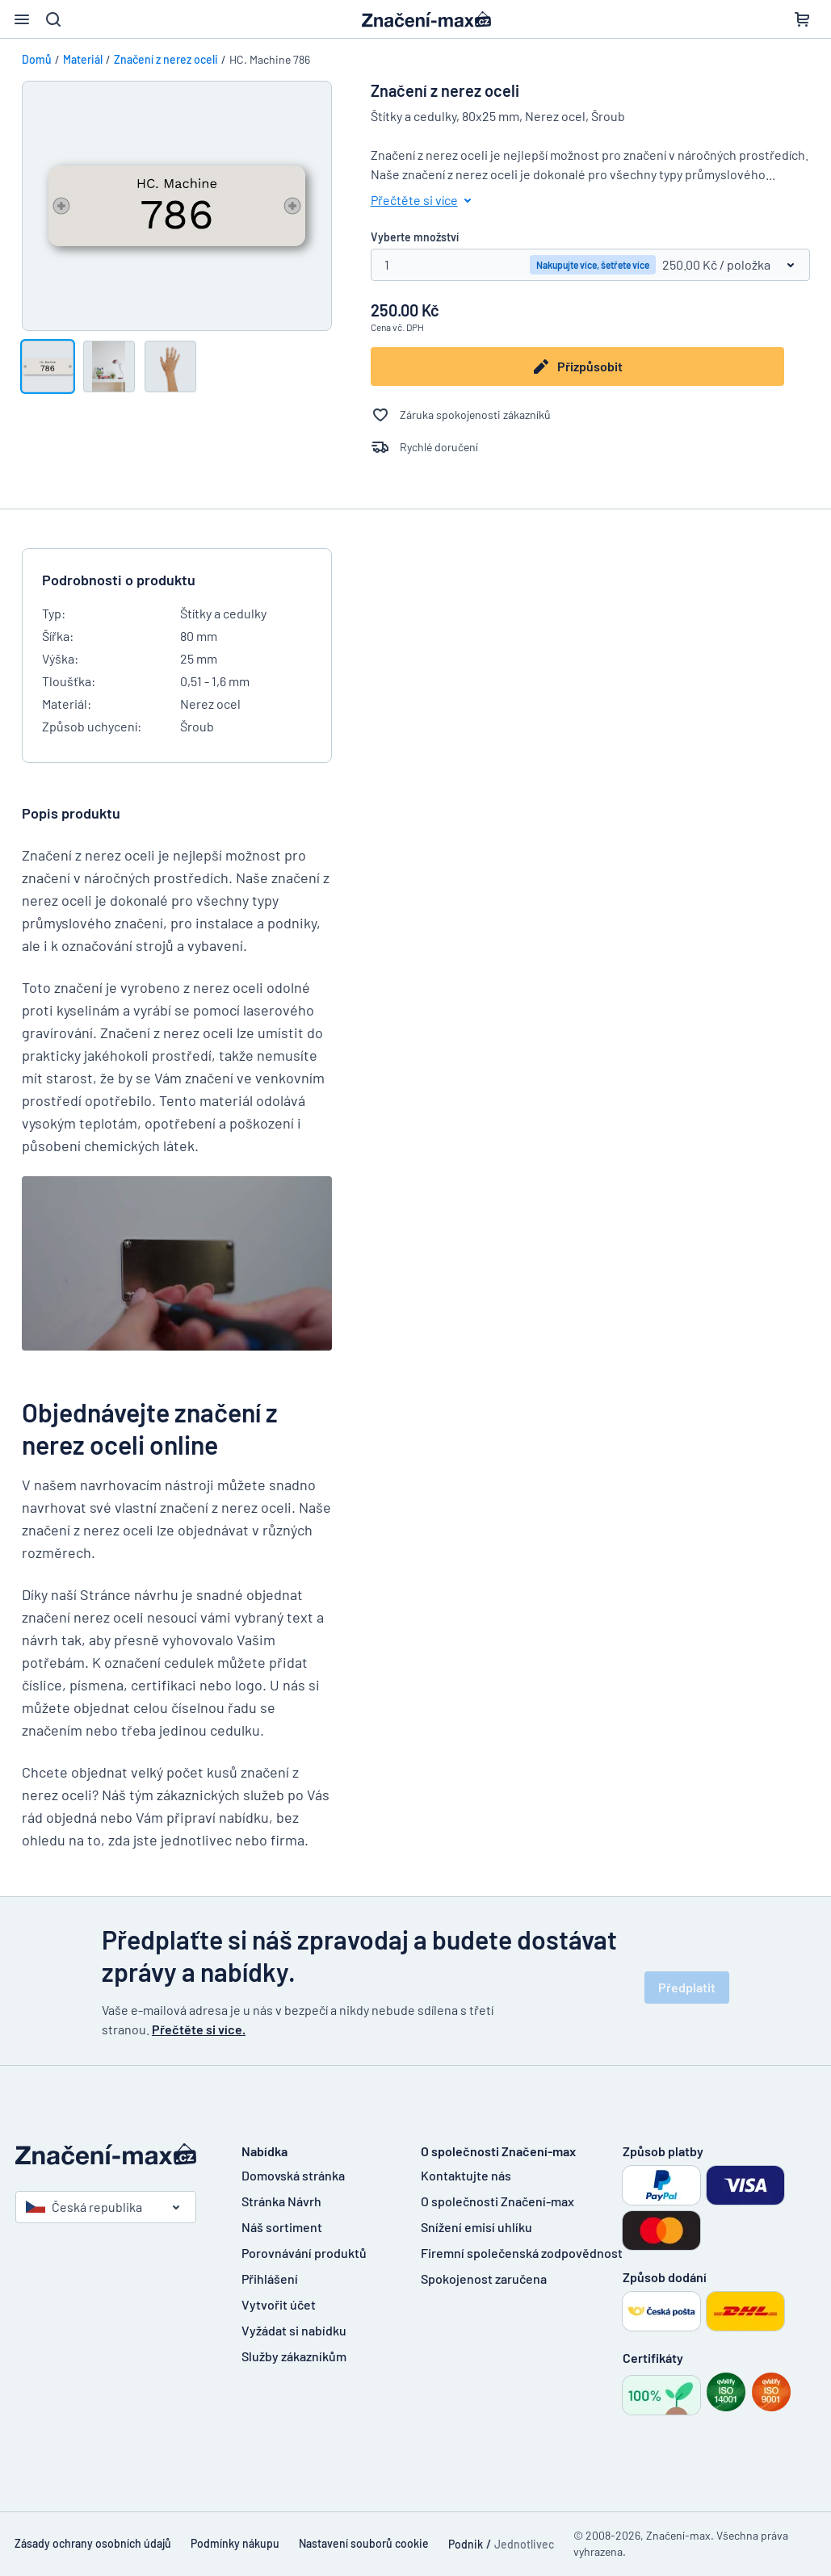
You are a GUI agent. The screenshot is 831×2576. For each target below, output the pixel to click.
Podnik (465, 2544)
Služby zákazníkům (293, 2356)
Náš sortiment (281, 2227)
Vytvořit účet (278, 2304)
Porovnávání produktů (304, 2252)
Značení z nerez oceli (166, 59)
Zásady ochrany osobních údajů (93, 2543)
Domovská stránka (293, 2175)
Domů (37, 59)
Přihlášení (269, 2278)
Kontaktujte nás (466, 2175)
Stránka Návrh (281, 2201)
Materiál (83, 59)
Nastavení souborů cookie (364, 2543)
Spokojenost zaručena (484, 2278)
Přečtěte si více (424, 200)
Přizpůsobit (577, 366)
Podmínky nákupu (235, 2543)
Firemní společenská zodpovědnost (522, 2252)
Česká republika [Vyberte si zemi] (84, 2206)
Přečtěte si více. (199, 2029)
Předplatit (687, 1987)
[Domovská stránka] (112, 2154)
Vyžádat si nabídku (293, 2330)
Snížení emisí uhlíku (476, 2227)
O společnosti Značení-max (497, 2201)
